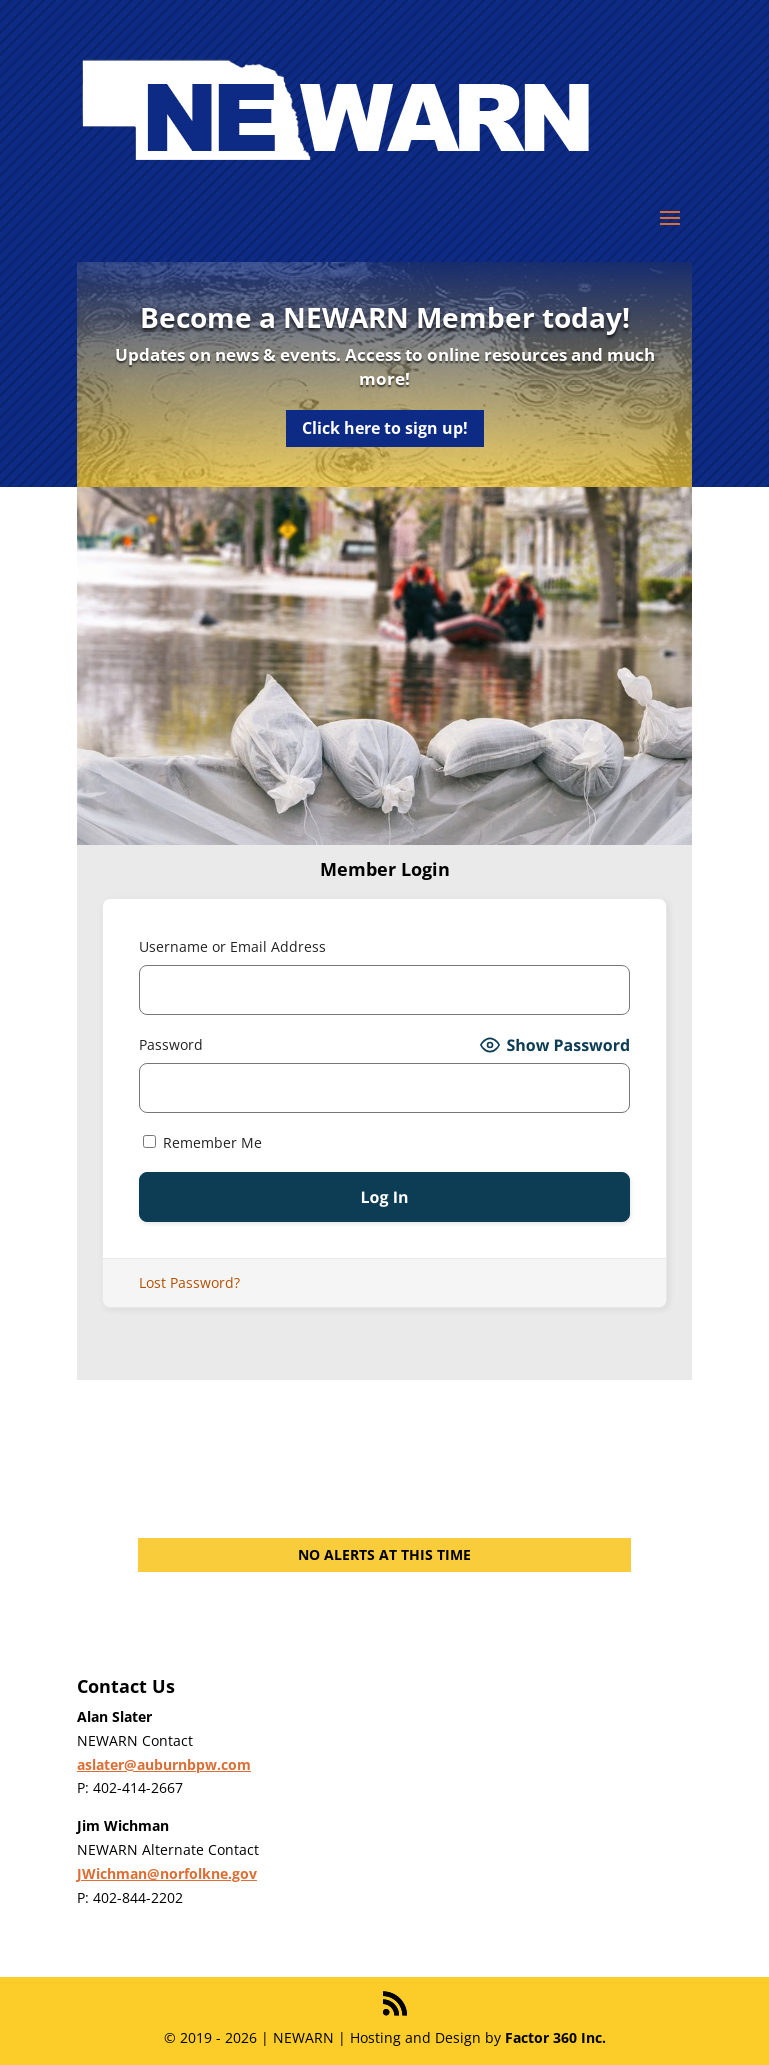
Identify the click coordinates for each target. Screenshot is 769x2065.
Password (171, 1044)
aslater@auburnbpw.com (164, 1764)
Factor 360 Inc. (555, 2037)
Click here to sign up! (385, 428)
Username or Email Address (232, 946)
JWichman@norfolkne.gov (167, 1873)
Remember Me (202, 1142)
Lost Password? (189, 1282)
